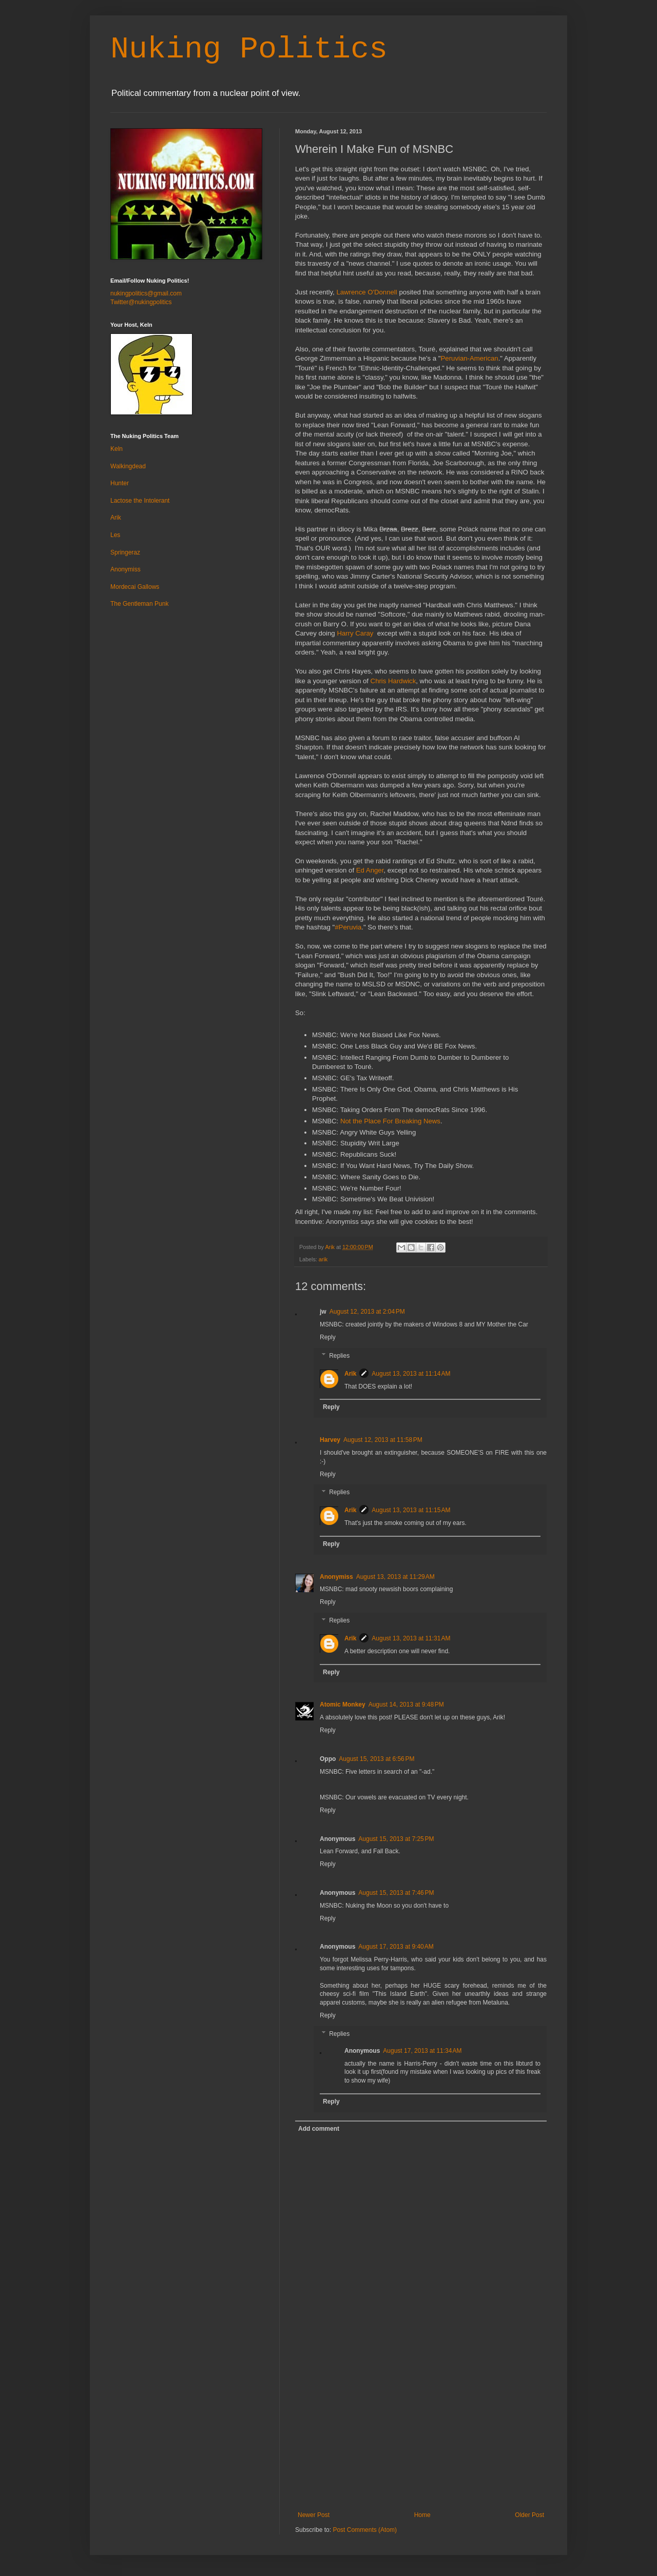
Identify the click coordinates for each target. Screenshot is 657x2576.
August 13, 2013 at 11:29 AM (395, 1576)
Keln (116, 448)
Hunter (119, 483)
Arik (350, 1373)
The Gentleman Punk (139, 603)
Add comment (318, 2128)
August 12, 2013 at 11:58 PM (382, 1439)
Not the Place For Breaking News (390, 1121)
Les (115, 535)
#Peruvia (348, 927)
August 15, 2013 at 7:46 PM (396, 1892)
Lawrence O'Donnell (366, 292)
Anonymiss (336, 1576)
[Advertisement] (421, 2434)
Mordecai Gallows (134, 586)
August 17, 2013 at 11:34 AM (422, 2050)
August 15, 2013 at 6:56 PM (376, 1758)
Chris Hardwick (393, 681)
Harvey (330, 1439)
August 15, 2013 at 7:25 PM (396, 1838)
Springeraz (125, 552)
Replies (339, 1355)
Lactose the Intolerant (139, 500)
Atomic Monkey (342, 1704)
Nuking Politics (249, 49)
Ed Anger (370, 870)
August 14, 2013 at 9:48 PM (406, 1704)
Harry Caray (356, 633)
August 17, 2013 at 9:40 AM (395, 1946)
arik (323, 1259)
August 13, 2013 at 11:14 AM (411, 1373)
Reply (328, 1337)
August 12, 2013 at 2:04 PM (367, 1311)
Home (422, 2515)
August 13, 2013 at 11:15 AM (411, 1510)
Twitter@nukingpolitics (141, 302)
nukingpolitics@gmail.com (146, 293)
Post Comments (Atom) (365, 2529)
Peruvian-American (469, 358)
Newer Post (314, 2515)
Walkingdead (128, 466)
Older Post (529, 2515)
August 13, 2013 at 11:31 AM (411, 1638)
